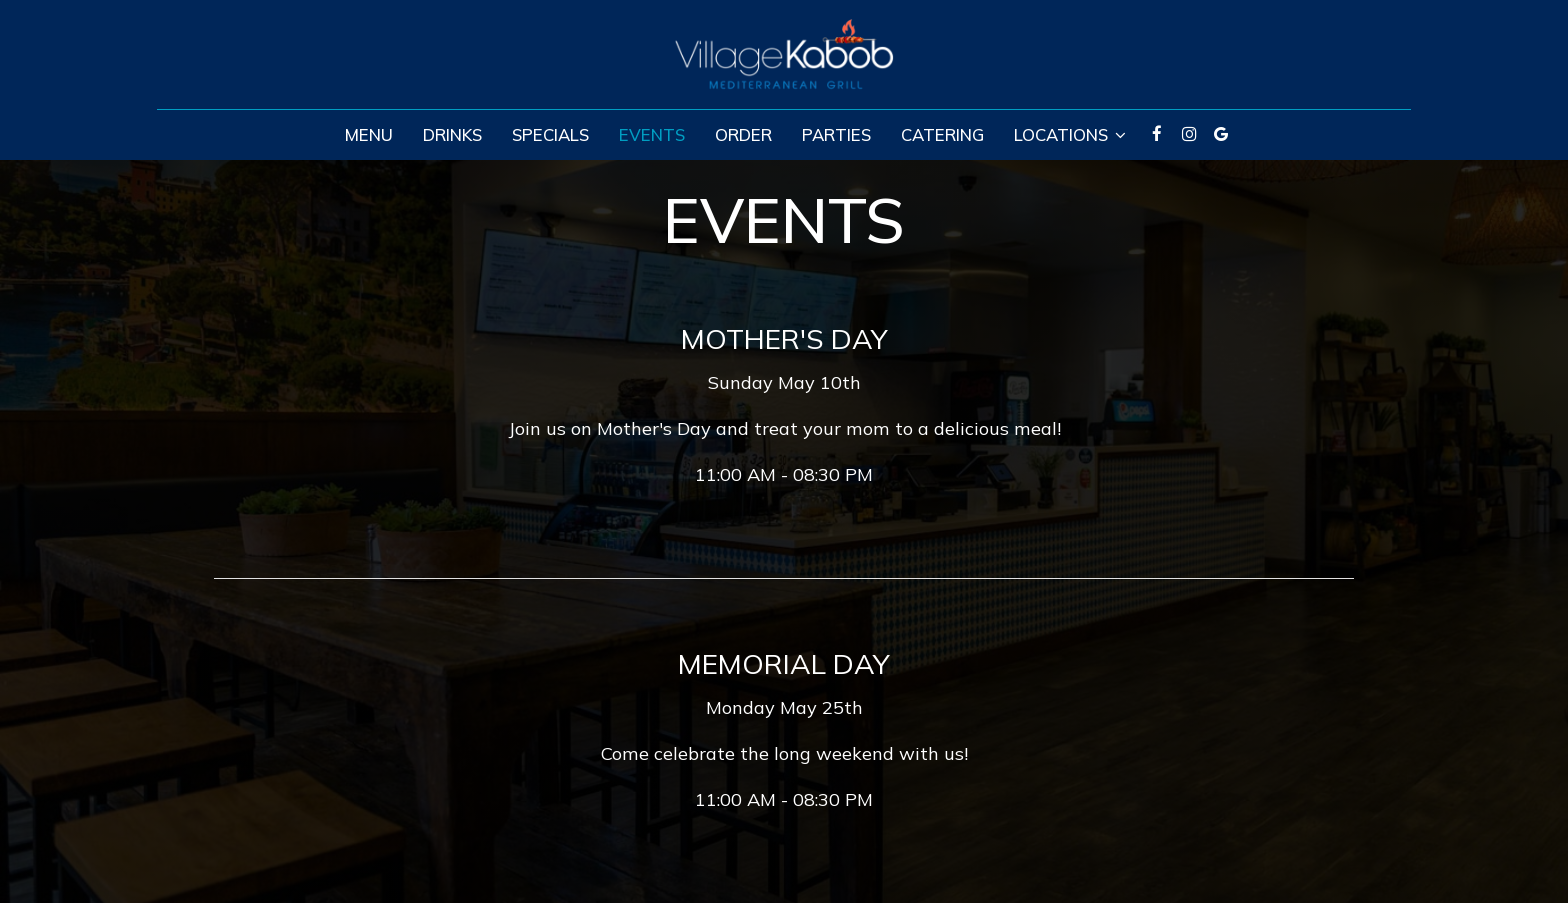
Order (743, 135)
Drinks (452, 135)
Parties (836, 135)
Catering (942, 135)
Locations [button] (1070, 135)
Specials (550, 135)
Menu (369, 135)
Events (652, 135)
